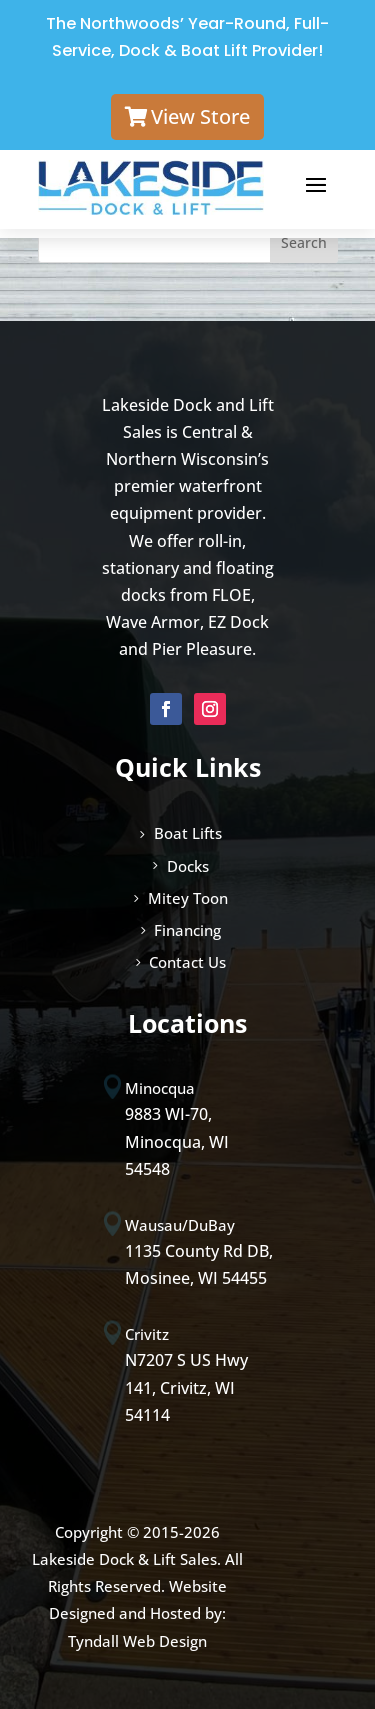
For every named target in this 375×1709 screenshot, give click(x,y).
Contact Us (187, 962)
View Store (200, 116)
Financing (187, 930)
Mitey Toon (188, 898)
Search (304, 242)
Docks (188, 866)
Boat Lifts (188, 833)
